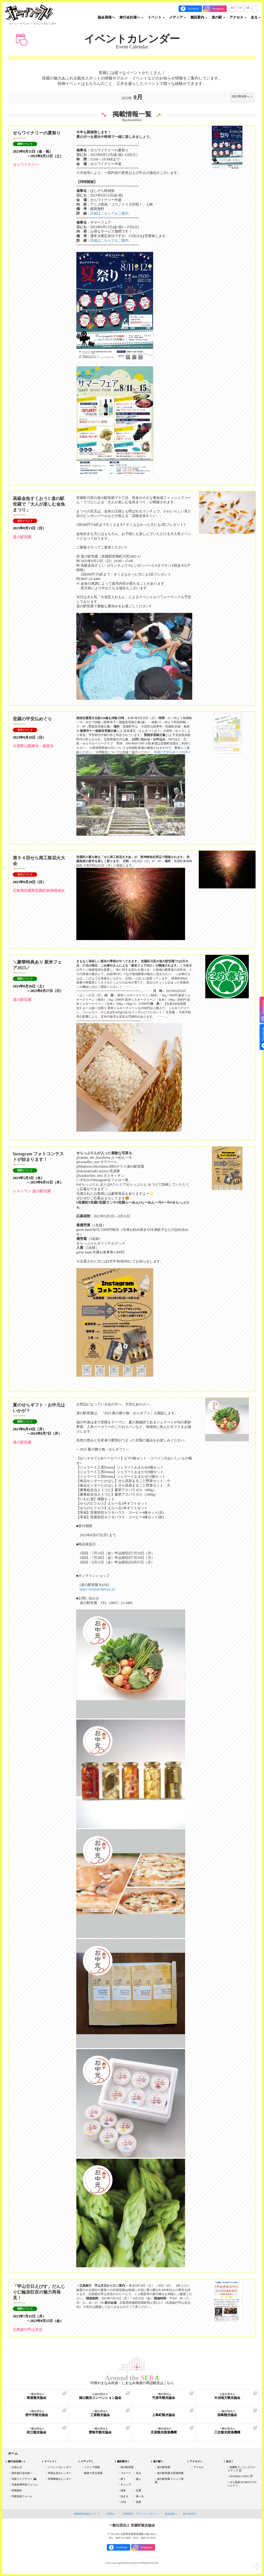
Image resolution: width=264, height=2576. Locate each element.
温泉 (123, 2491)
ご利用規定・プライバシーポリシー (140, 2515)
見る (138, 2473)
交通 (138, 2491)
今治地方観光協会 (227, 2396)
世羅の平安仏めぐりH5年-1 (172, 752)
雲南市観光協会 (100, 2430)
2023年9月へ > (241, 96)
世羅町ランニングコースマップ (241, 2469)
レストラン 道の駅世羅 (33, 1191)
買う (123, 2479)
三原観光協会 (100, 2413)
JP (255, 7)
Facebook (193, 8)
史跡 (138, 2503)
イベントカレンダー (132, 38)
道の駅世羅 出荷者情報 (170, 2473)
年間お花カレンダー (59, 2473)
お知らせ (17, 2467)
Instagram (218, 8)
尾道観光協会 (37, 2396)
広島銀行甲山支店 (28, 2329)
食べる (140, 2497)
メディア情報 (92, 2467)
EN (232, 7)
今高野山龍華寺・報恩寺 (34, 746)
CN (240, 7)
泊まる (124, 2497)
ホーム (13, 23)
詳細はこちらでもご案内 (109, 213)
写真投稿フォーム (22, 2497)
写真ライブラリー (24, 2479)
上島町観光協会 (164, 2413)
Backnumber (132, 120)
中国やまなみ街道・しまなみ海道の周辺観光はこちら (132, 2383)
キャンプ (125, 2485)
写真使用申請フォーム (25, 2485)
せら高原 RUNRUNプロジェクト (242, 2484)
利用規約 (17, 2491)
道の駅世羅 (22, 537)
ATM (123, 2503)
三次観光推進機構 (227, 2430)
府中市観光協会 (37, 2413)
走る (256, 17)
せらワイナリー (26, 164)
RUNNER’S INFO (241, 2477)
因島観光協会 (227, 2413)
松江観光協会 (37, 2430)
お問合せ (110, 2515)
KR (248, 7)
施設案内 (198, 17)
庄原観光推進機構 (164, 2430)
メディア (177, 17)
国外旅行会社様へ (22, 2473)
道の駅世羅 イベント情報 (169, 2481)
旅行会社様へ (131, 17)
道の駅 (218, 17)
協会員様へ (106, 17)
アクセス (237, 17)
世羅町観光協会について (87, 2515)
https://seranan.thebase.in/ (98, 1589)
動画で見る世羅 (93, 2473)
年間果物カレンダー (59, 2479)
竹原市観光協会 (164, 2396)
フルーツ (125, 2473)
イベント (156, 17)
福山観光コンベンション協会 (100, 2396)
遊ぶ (138, 2479)
